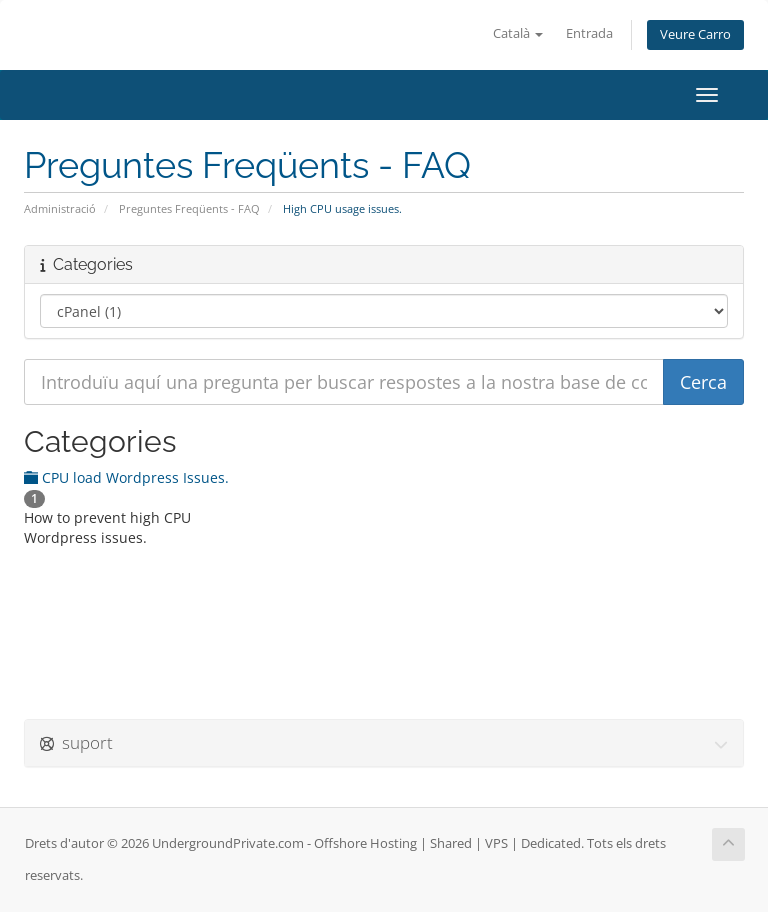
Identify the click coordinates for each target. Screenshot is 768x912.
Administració (60, 208)
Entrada (589, 33)
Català (518, 33)
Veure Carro (695, 34)
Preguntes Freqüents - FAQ (189, 208)
